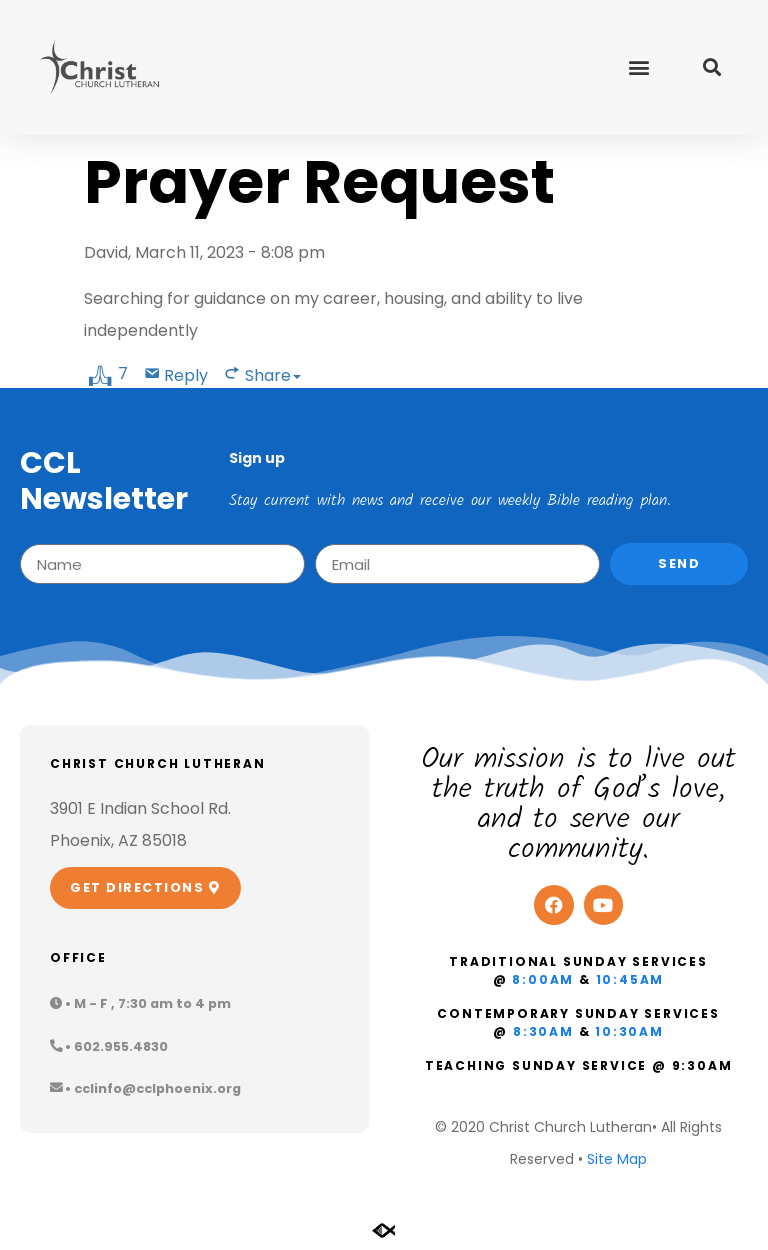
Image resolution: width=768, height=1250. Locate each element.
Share (273, 375)
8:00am (543, 979)
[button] (638, 67)
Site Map (617, 1159)
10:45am (630, 979)
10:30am (629, 1031)
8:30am (543, 1031)
